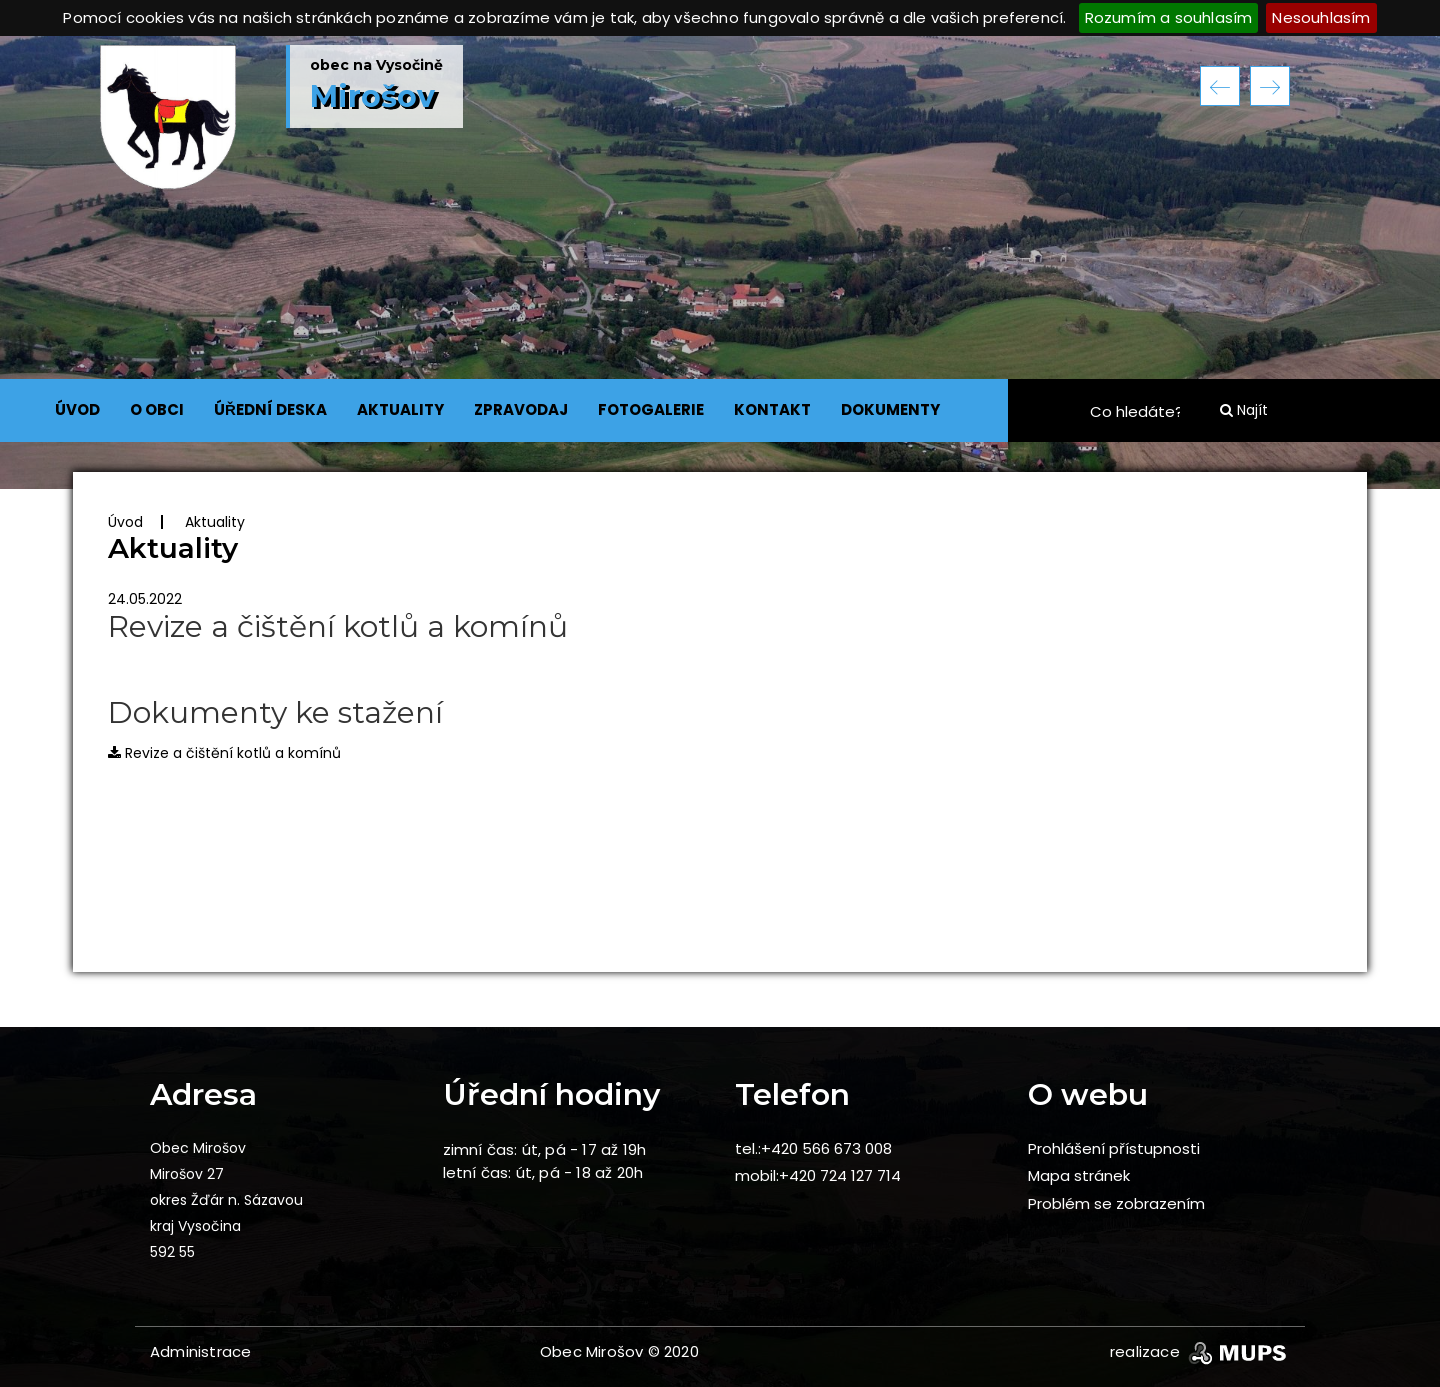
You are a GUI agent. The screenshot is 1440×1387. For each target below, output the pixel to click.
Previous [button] (1220, 86)
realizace (1200, 1351)
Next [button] (1270, 86)
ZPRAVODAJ (521, 409)
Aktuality (215, 522)
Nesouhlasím (1321, 17)
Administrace (200, 1351)
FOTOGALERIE (651, 409)
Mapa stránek (1079, 1175)
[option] (720, 262)
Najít (1244, 410)
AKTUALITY (400, 409)
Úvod (125, 522)
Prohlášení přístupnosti (1114, 1148)
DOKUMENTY (890, 409)
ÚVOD (77, 409)
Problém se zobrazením (1116, 1203)
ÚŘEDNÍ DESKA (270, 409)
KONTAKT (772, 409)
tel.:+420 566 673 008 (813, 1148)
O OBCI (157, 409)
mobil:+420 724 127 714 (818, 1175)
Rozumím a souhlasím (1169, 17)
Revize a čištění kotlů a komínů (224, 753)
